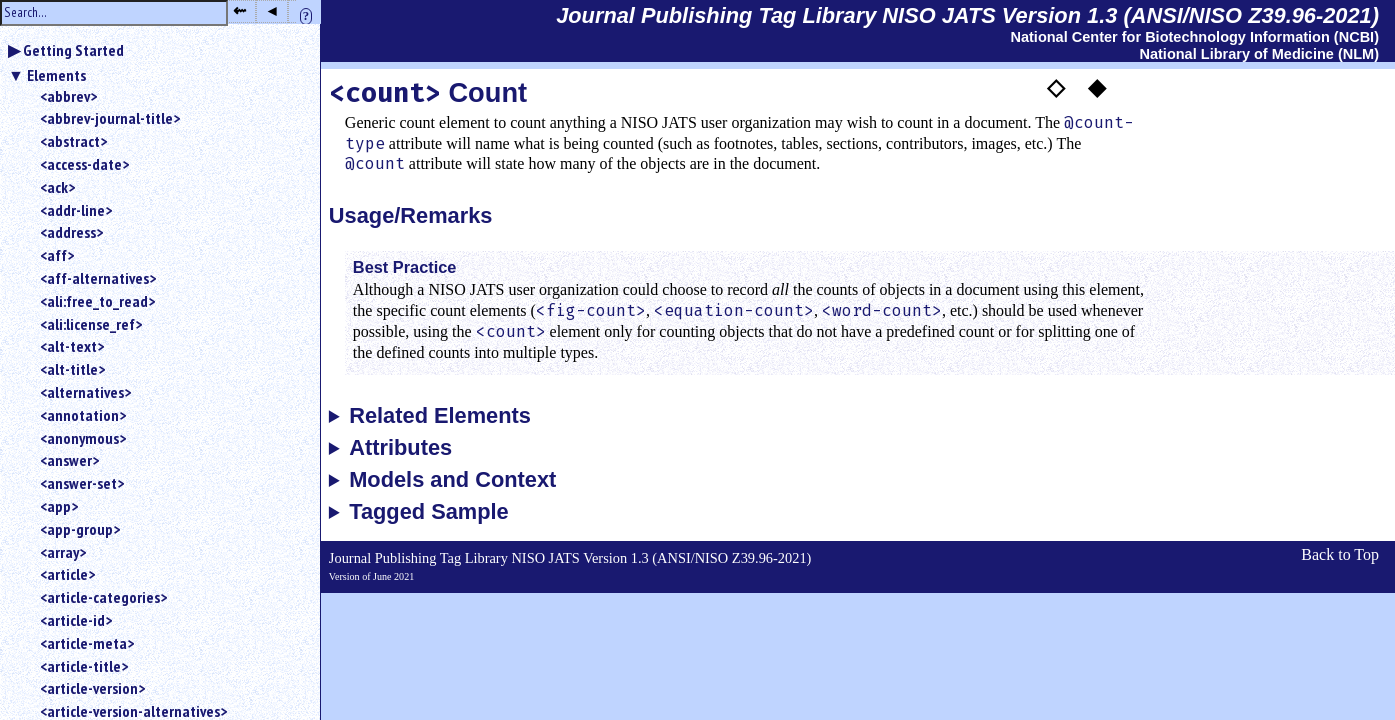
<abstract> (73, 141)
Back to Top (1340, 554)
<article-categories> (103, 597)
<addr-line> (76, 210)
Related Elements (440, 416)
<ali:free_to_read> (97, 301)
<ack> (57, 187)
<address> (71, 232)
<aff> (57, 255)
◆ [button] (1097, 87)
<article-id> (76, 620)
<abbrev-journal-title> (110, 118)
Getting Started (73, 50)
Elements (56, 75)
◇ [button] (1056, 87)
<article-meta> (87, 643)
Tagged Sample (428, 512)
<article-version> (92, 688)
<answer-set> (82, 483)
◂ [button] (272, 10)
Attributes (400, 448)
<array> (63, 552)
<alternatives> (85, 392)
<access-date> (84, 164)
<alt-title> (72, 369)
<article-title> (84, 666)
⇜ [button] (239, 10)
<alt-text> (72, 346)
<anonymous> (83, 438)
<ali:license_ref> (91, 324)
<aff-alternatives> (98, 278)
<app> (59, 506)
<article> (67, 574)
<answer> (69, 460)
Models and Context (452, 480)
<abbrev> (68, 96)
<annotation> (83, 415)
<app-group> (80, 529)
